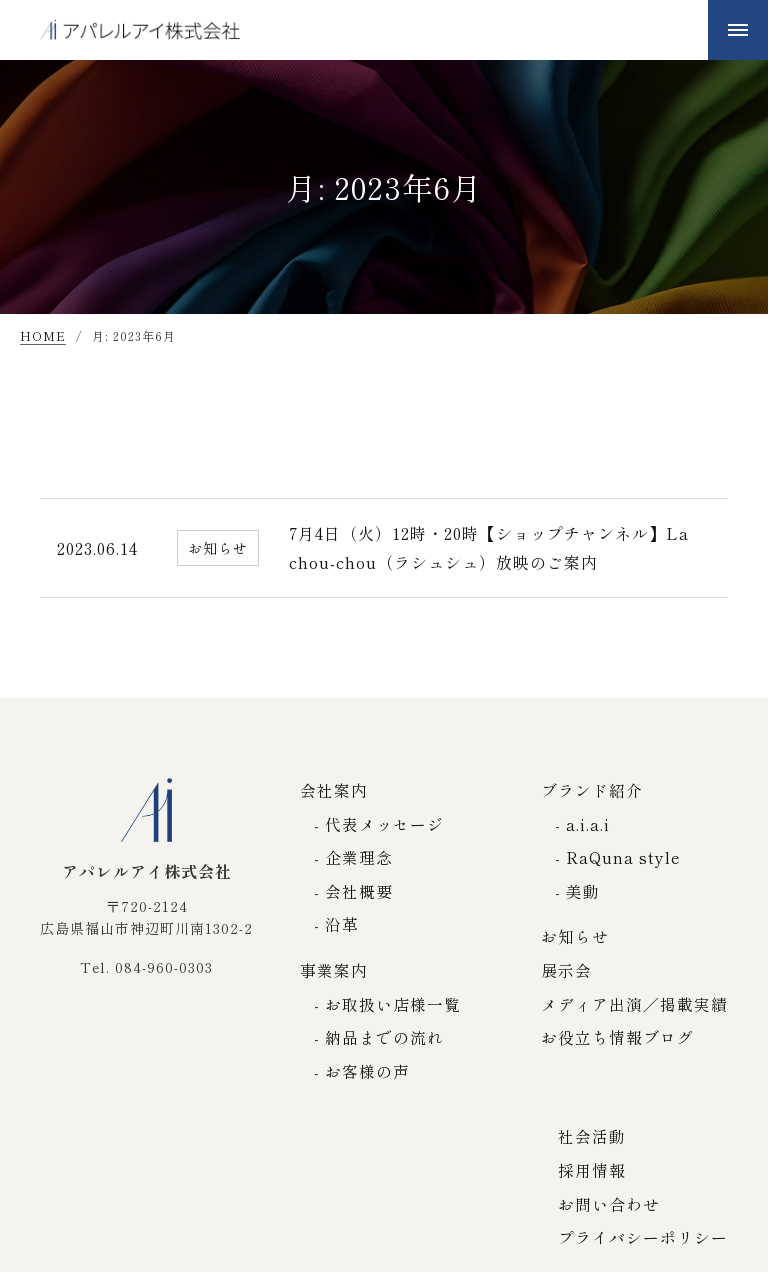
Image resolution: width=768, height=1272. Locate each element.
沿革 (342, 924)
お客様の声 (367, 1071)
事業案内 (334, 970)
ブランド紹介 (592, 790)
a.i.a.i (588, 824)
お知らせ (575, 936)
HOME (43, 337)
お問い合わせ (609, 1204)
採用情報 (592, 1170)
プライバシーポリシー (643, 1237)
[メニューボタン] (738, 30)
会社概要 (359, 891)
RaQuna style (623, 857)
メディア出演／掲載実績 (634, 1004)
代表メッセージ (384, 824)
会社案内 (334, 790)
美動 (583, 891)
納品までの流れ (384, 1037)
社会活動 (592, 1136)
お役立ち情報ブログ (617, 1037)
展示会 (566, 970)
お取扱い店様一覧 (393, 1004)
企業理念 (359, 857)
